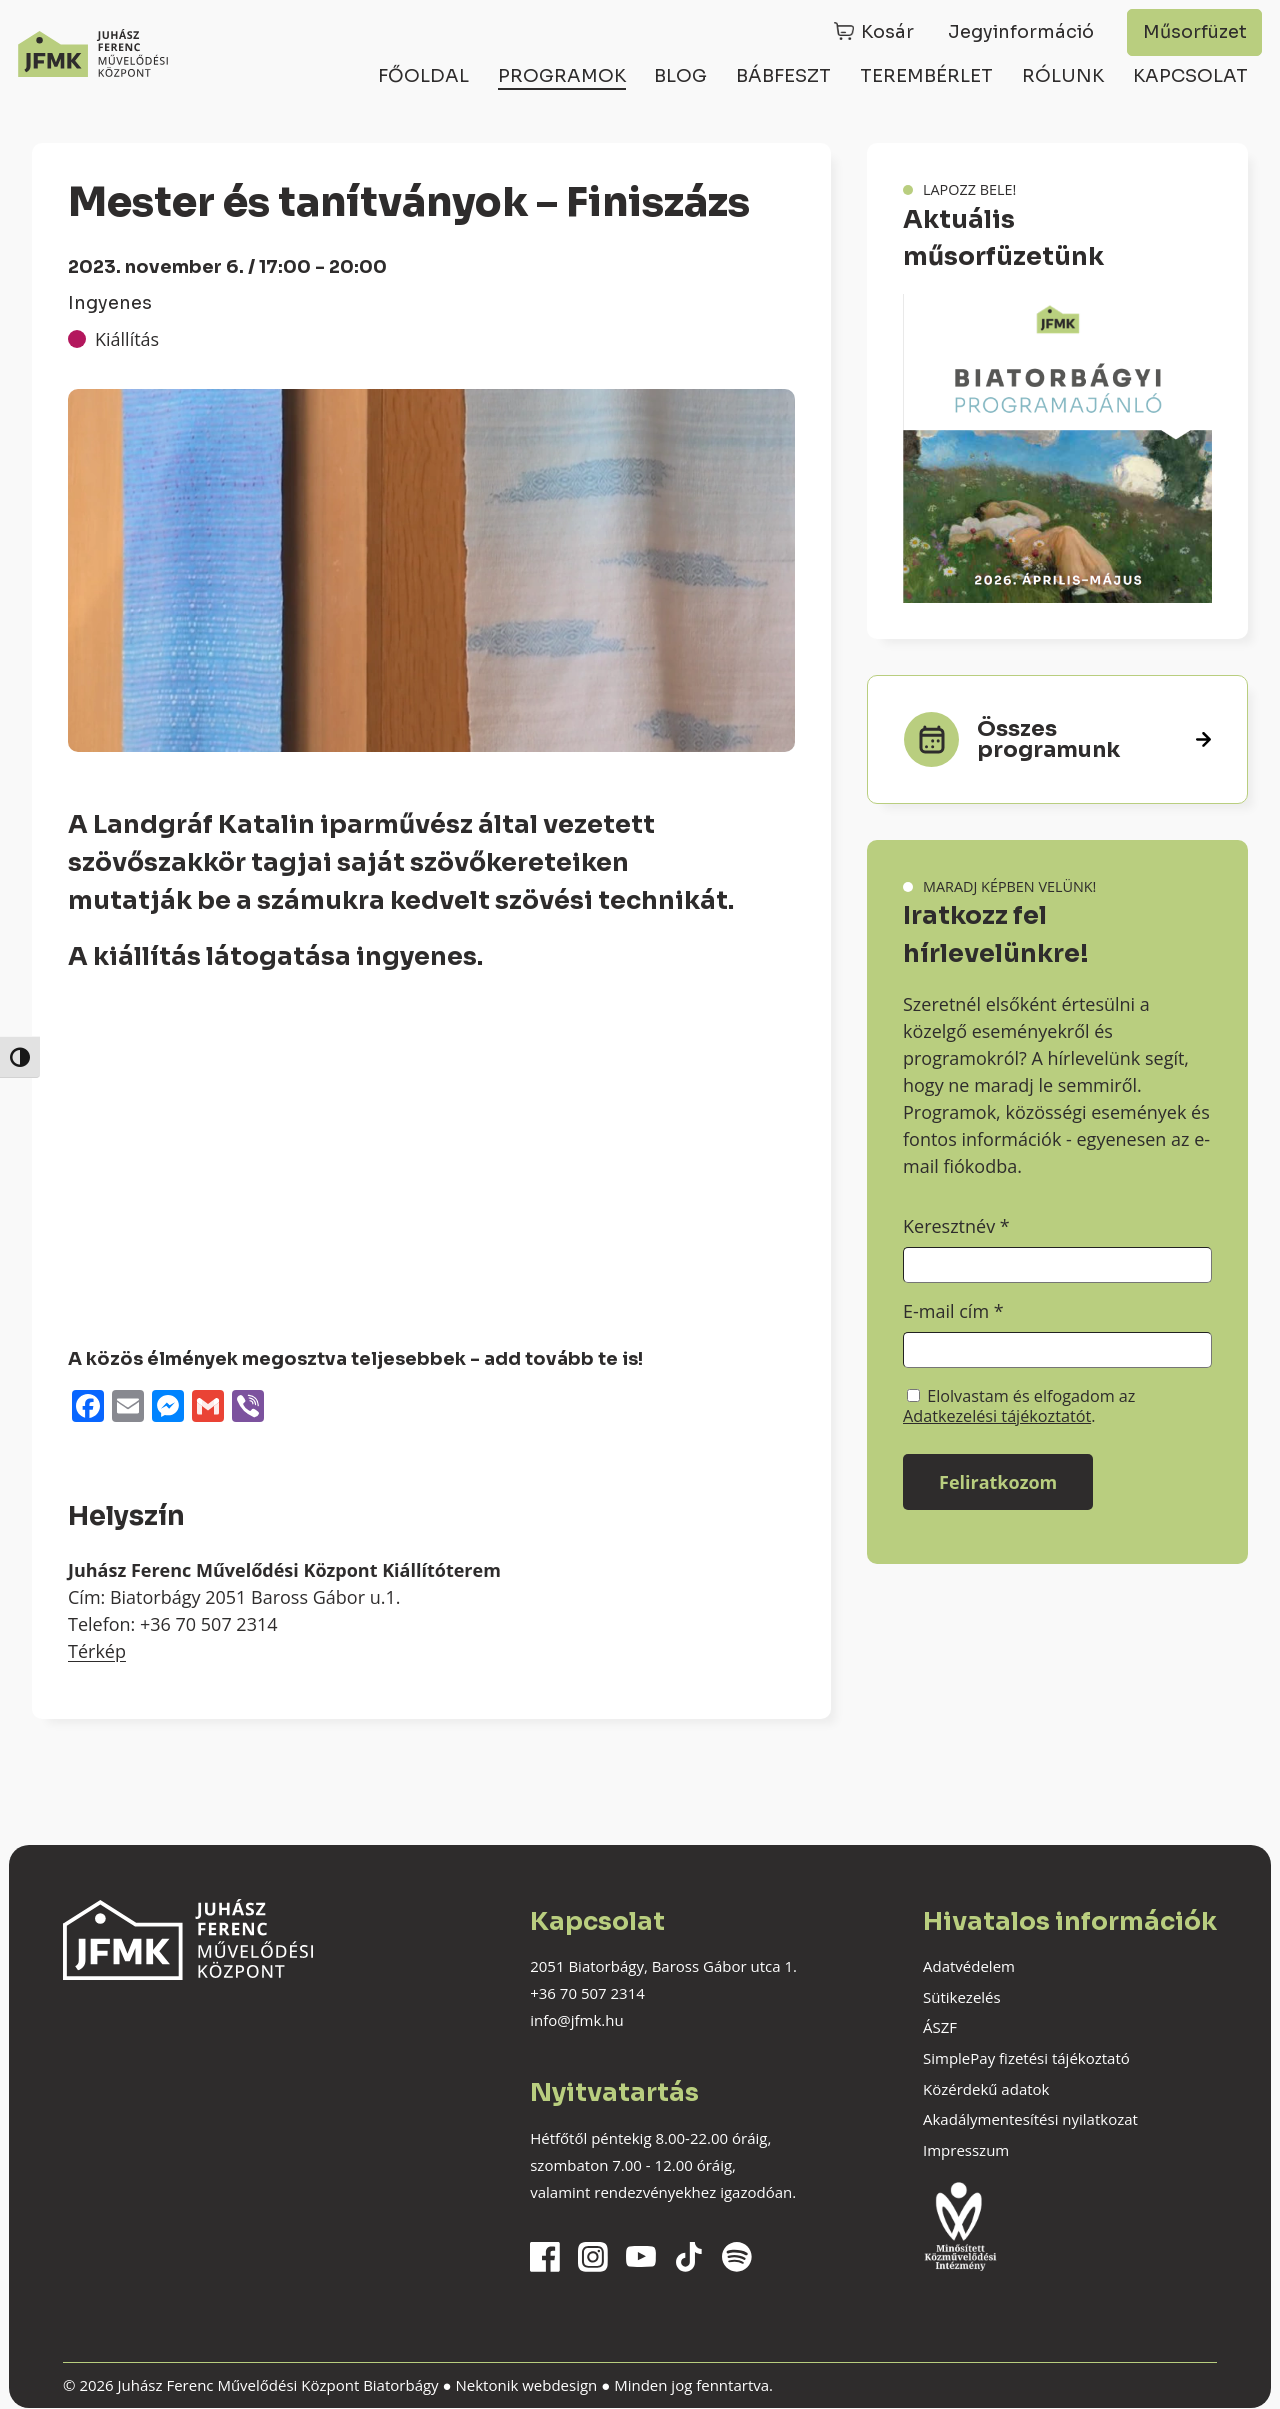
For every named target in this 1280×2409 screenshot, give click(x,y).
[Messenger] (168, 1408)
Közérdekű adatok (986, 2089)
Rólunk (1063, 76)
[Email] (128, 1408)
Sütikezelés (962, 1997)
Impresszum (966, 2150)
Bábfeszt (783, 76)
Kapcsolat (1190, 76)
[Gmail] (208, 1408)
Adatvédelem (969, 1966)
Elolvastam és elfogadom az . (1019, 1406)
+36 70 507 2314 (587, 1993)
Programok (562, 76)
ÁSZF (940, 2027)
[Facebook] (88, 1408)
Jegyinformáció (1021, 32)
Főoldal (423, 76)
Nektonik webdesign (526, 2385)
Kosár (887, 32)
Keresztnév (956, 1226)
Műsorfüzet (1195, 32)
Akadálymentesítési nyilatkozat (1030, 2119)
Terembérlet (926, 76)
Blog (680, 76)
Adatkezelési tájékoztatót (997, 1416)
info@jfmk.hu (576, 2020)
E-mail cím (953, 1311)
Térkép (97, 1651)
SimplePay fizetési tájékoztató (1026, 2058)
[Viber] (248, 1408)
